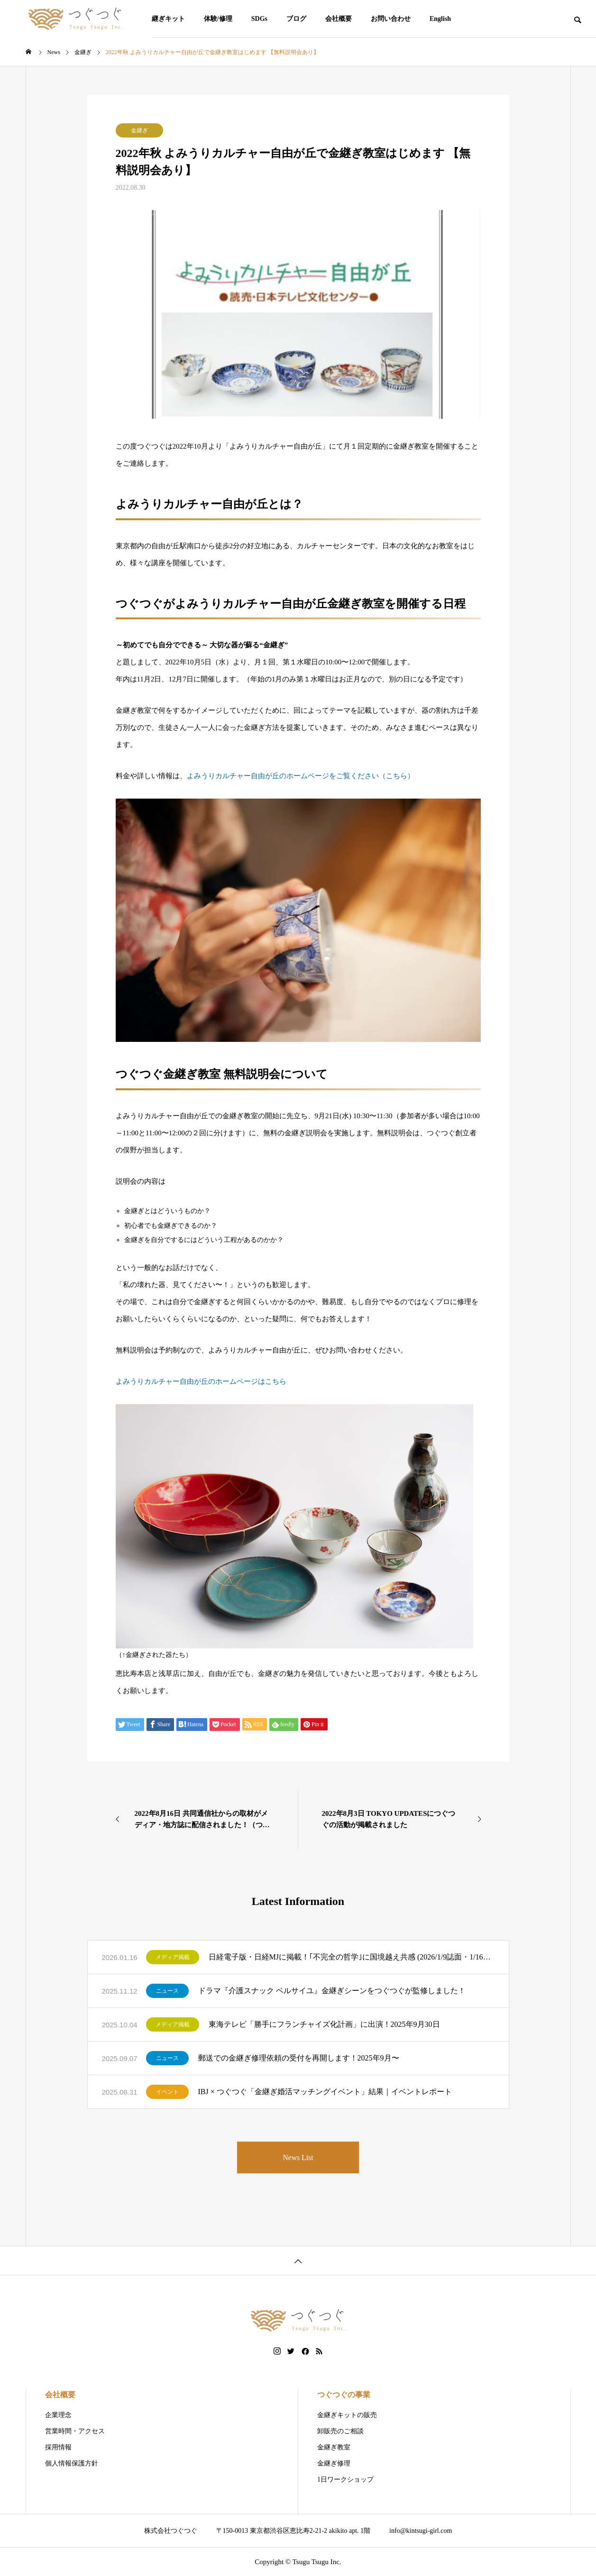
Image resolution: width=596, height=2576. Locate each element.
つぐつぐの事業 (343, 2395)
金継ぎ (139, 130)
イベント (167, 2091)
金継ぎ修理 (333, 2463)
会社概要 (338, 18)
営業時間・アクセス (75, 2431)
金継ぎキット (165, 18)
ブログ (296, 18)
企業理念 (58, 2415)
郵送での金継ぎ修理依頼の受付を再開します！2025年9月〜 (298, 2058)
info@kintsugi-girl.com (420, 2530)
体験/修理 (218, 18)
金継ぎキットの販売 (347, 2415)
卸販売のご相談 (340, 2431)
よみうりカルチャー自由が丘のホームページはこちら (201, 1381)
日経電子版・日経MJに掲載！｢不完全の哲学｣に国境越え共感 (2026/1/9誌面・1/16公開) (352, 1957)
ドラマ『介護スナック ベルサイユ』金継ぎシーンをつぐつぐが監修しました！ (332, 1991)
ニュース (167, 1990)
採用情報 (58, 2447)
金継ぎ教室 (333, 2447)
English (440, 18)
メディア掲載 (173, 1957)
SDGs (259, 18)
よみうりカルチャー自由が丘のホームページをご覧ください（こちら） (300, 776)
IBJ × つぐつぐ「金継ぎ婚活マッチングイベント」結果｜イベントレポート (325, 2092)
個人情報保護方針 (71, 2463)
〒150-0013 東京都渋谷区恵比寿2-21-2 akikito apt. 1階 (293, 2530)
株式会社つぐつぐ (170, 2530)
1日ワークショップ (345, 2479)
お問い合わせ (391, 18)
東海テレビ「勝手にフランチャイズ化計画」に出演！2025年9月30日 (324, 2024)
